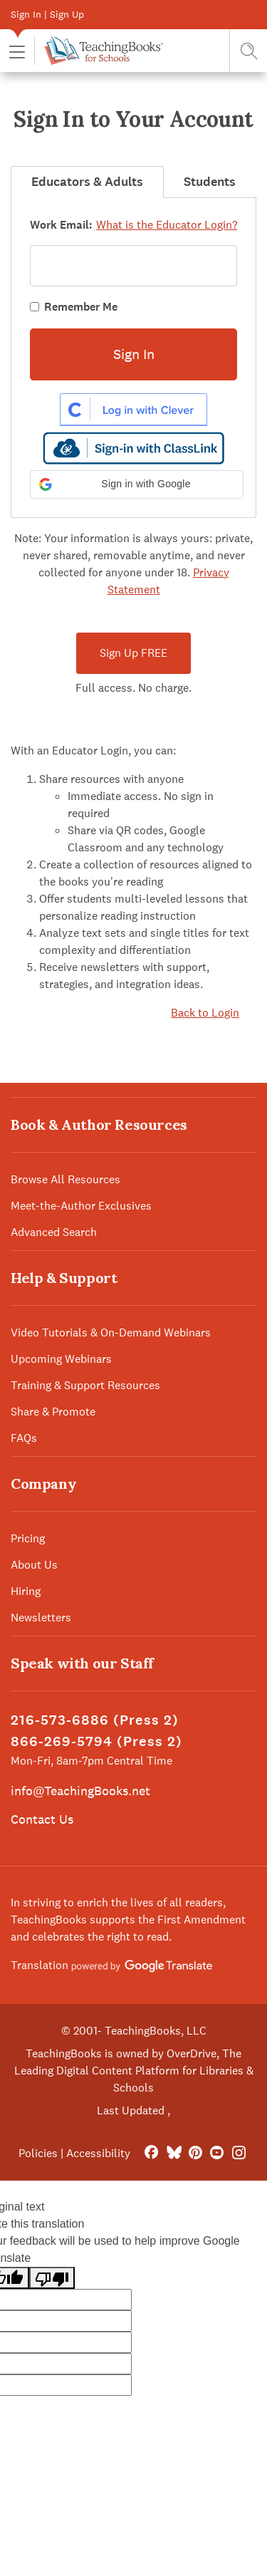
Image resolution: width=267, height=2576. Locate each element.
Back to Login (205, 1012)
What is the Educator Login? (166, 224)
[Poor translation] (52, 2278)
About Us (34, 1564)
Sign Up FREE (133, 652)
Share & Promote (53, 1411)
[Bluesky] (173, 2153)
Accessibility (98, 2153)
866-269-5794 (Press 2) (96, 1741)
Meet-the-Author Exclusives (81, 1205)
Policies (38, 2153)
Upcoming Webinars (61, 1358)
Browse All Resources (65, 1179)
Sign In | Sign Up (47, 14)
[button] (17, 50)
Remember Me (80, 306)
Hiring (26, 1591)
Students (210, 181)
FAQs (24, 1437)
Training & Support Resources (85, 1385)
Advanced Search (54, 1232)
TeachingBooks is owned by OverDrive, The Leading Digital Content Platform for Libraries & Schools (133, 2070)
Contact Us (42, 1819)
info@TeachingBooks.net (80, 1790)
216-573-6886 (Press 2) (95, 1720)
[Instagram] (238, 2153)
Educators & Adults (87, 181)
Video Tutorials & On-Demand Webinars (111, 1332)
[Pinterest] (195, 2153)
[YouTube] (216, 2153)
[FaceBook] (151, 2153)
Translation (111, 1965)
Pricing (28, 1538)
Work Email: (61, 224)
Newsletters (41, 1617)
